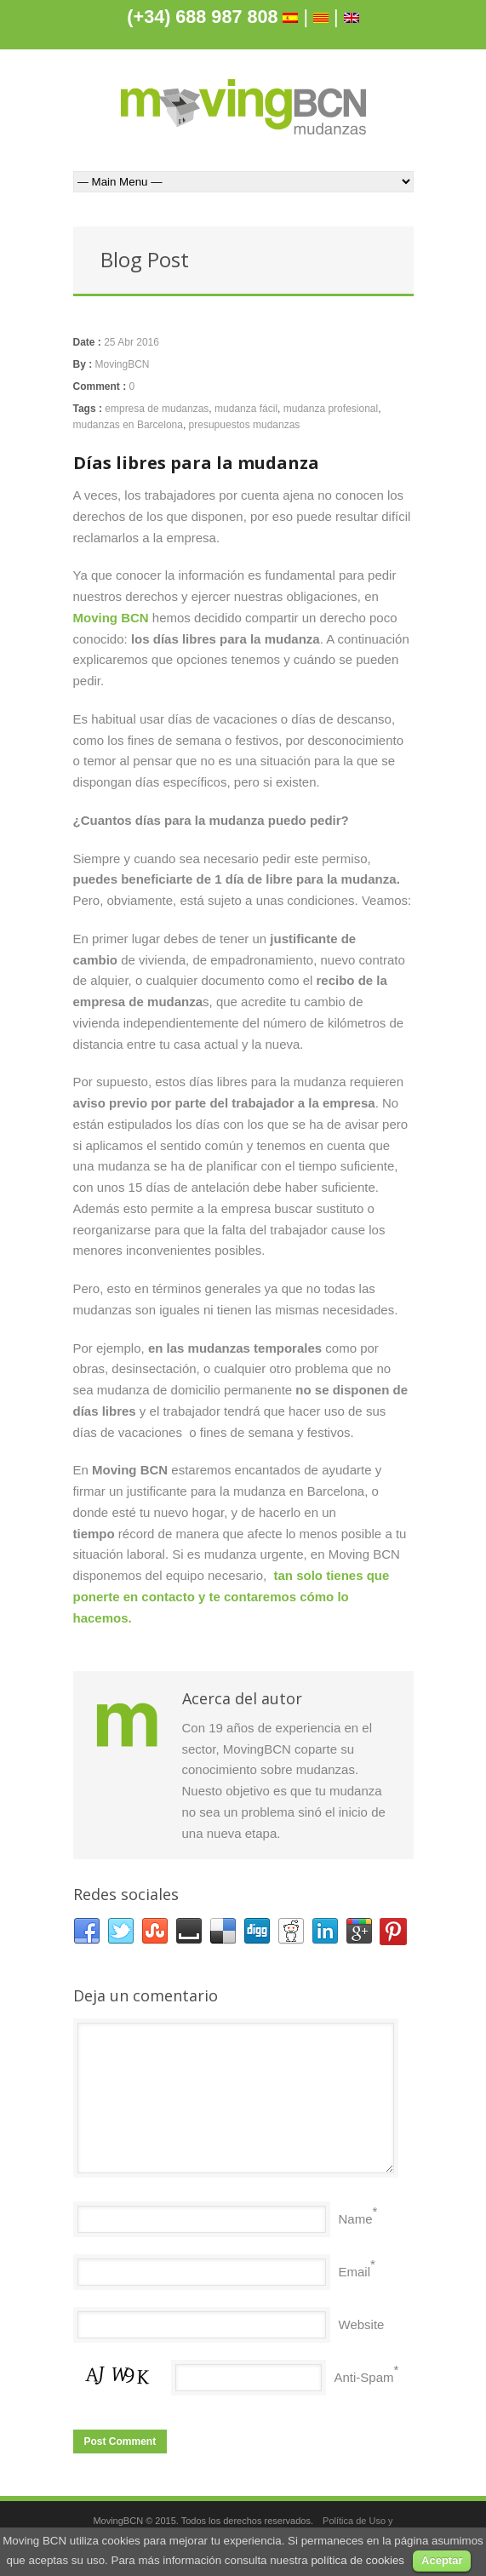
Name (356, 2219)
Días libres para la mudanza (196, 462)
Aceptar (441, 2560)
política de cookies (357, 2560)
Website (362, 2324)
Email (355, 2271)
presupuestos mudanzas (244, 425)
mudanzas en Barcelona (128, 425)
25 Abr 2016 (131, 342)
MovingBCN (122, 364)
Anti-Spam (364, 2377)
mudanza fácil (245, 409)
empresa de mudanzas (157, 409)
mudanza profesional (330, 409)
